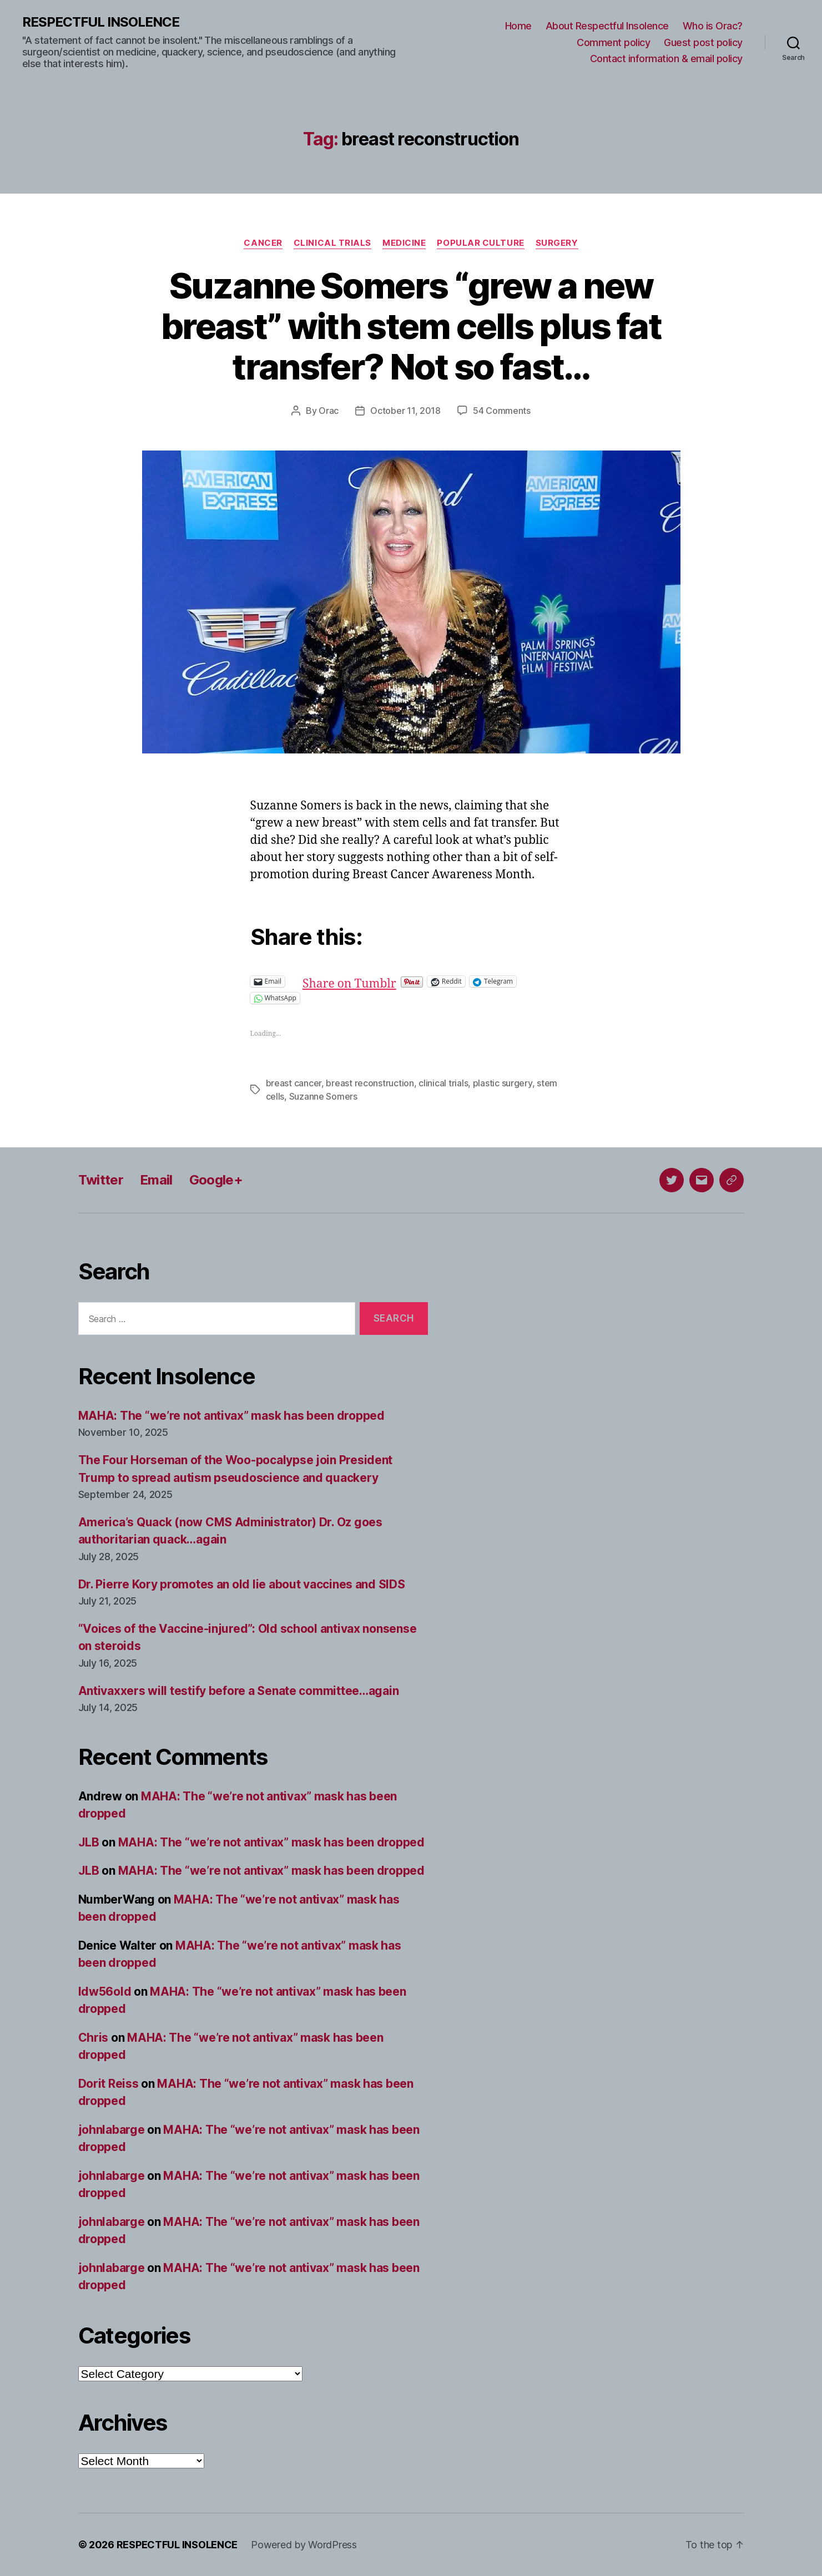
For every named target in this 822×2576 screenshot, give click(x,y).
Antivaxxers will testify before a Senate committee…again (238, 1691)
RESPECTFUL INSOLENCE (100, 22)
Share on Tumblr (385, 981)
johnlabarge (111, 2130)
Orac (329, 410)
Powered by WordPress (304, 2544)
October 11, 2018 (405, 410)
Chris (93, 2037)
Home (518, 26)
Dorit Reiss (108, 2084)
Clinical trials (332, 243)
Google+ (216, 1180)
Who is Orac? (713, 26)
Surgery (557, 243)
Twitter (100, 1180)
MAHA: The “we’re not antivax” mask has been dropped (231, 1416)
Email (156, 1180)
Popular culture (480, 243)
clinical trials (443, 1083)
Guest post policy (703, 42)
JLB (88, 1842)
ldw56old (105, 1991)
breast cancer (294, 1083)
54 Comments (502, 410)
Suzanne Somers (323, 1096)
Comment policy (613, 42)
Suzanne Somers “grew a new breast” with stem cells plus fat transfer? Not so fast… (411, 326)
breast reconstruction (369, 1083)
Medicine (404, 243)
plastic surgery (502, 1083)
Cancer (263, 243)
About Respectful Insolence (607, 26)
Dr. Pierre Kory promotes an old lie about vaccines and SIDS (241, 1584)
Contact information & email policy (666, 58)
